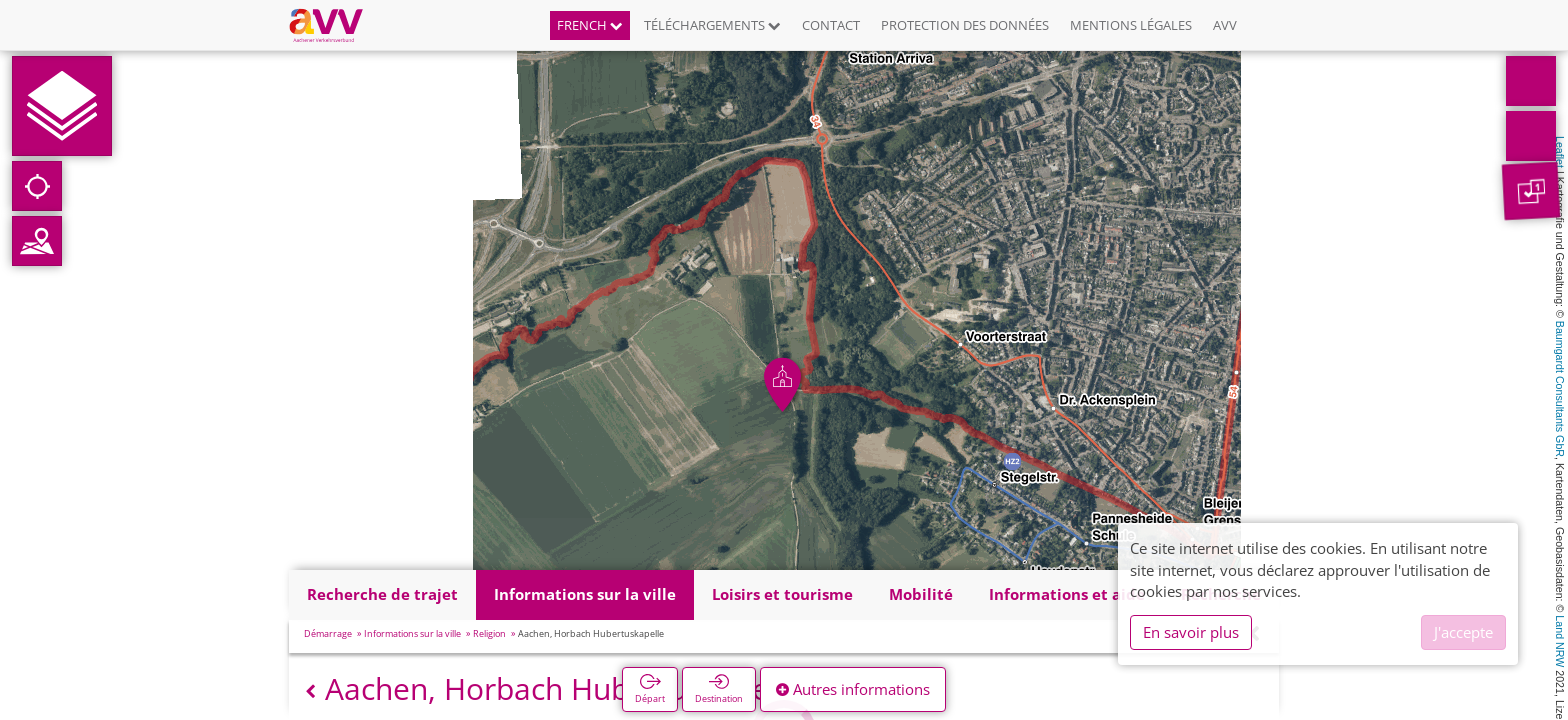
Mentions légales (1131, 25)
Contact (831, 25)
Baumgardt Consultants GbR (1560, 389)
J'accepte (1463, 632)
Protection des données (965, 25)
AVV (1225, 25)
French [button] (590, 25)
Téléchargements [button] (712, 25)
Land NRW (1560, 641)
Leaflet (1560, 152)
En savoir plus (1191, 632)
